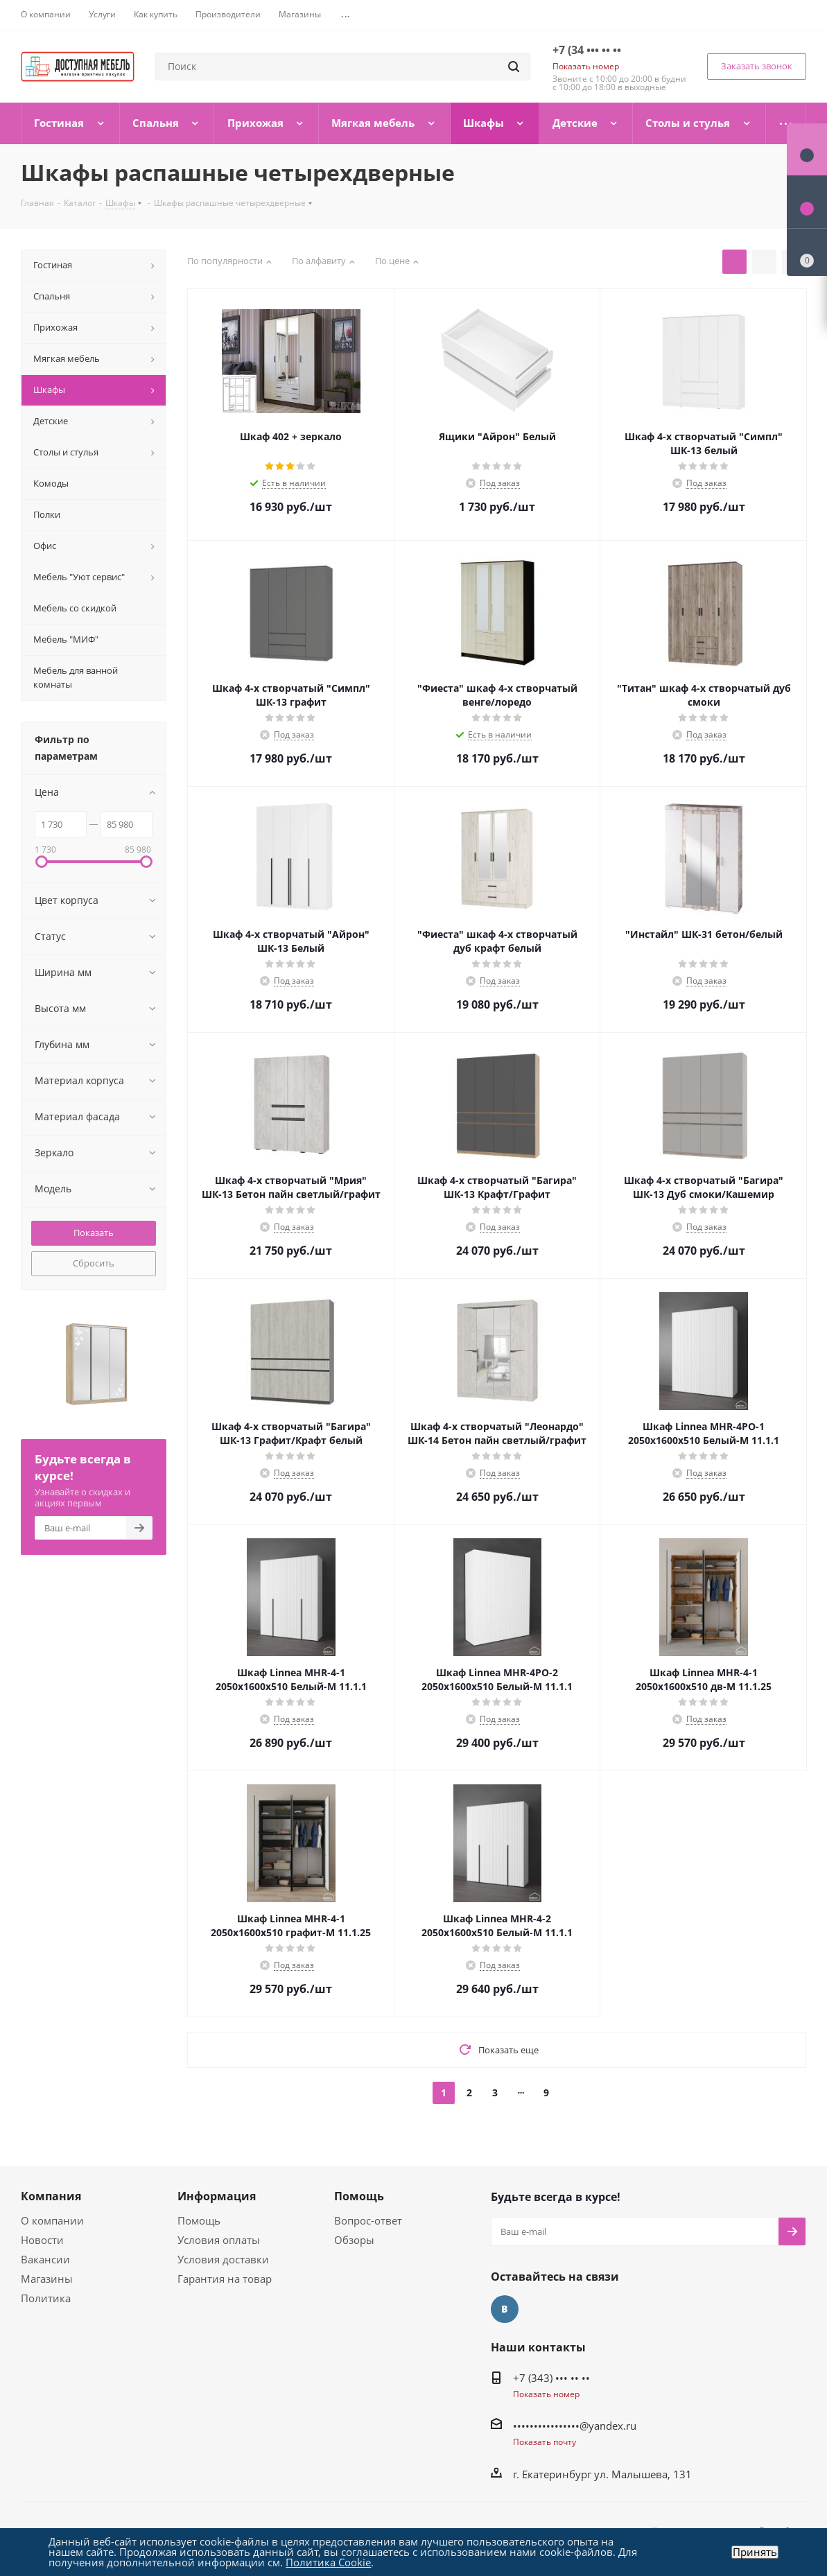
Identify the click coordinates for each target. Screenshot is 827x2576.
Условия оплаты (218, 2240)
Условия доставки (223, 2259)
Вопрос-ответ (368, 2220)
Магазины (47, 2279)
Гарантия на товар (224, 2279)
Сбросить (93, 1263)
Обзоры (354, 2240)
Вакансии (45, 2259)
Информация (216, 2196)
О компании (52, 2220)
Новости (42, 2240)
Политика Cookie (328, 2562)
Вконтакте (505, 2309)
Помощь (198, 2220)
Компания (51, 2196)
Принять (755, 2552)
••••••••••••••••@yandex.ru (574, 2426)
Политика (46, 2298)
